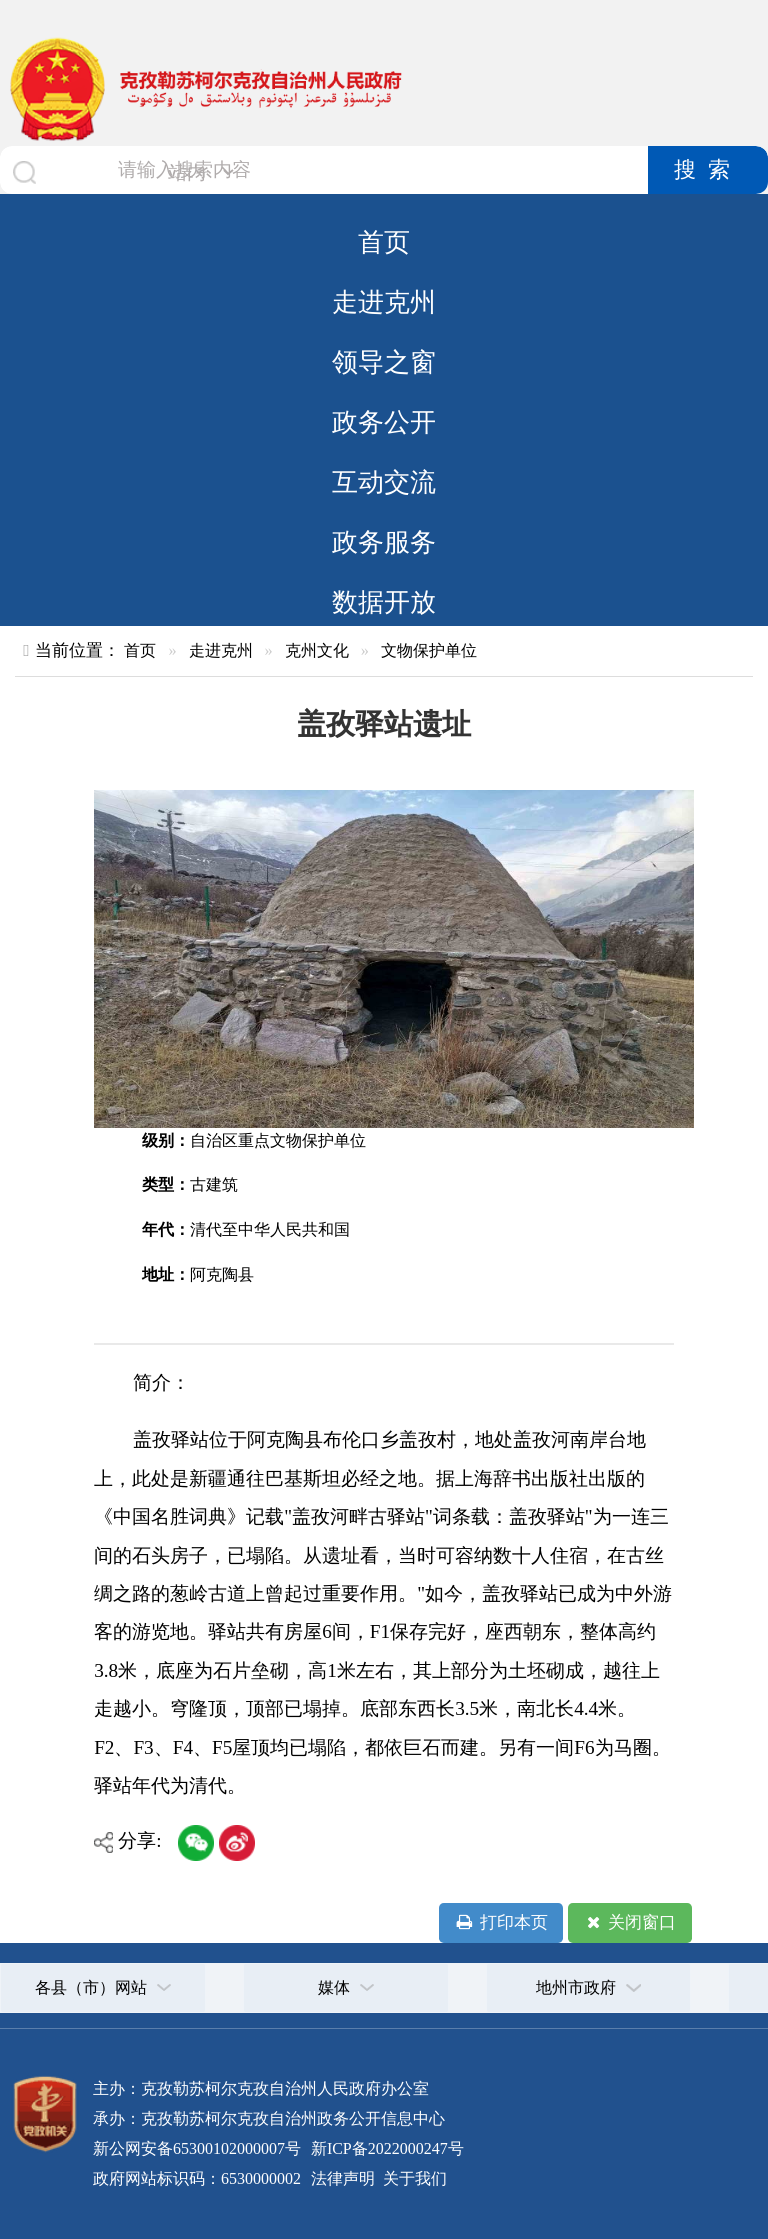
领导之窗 (384, 362)
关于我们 (413, 2178)
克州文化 (317, 650)
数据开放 (384, 602)
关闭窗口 (629, 1923)
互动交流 (384, 482)
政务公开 (384, 422)
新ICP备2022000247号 (385, 2148)
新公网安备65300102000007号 (197, 2148)
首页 (384, 242)
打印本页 (500, 1923)
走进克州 (384, 302)
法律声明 (343, 2178)
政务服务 (384, 542)
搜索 (708, 170)
